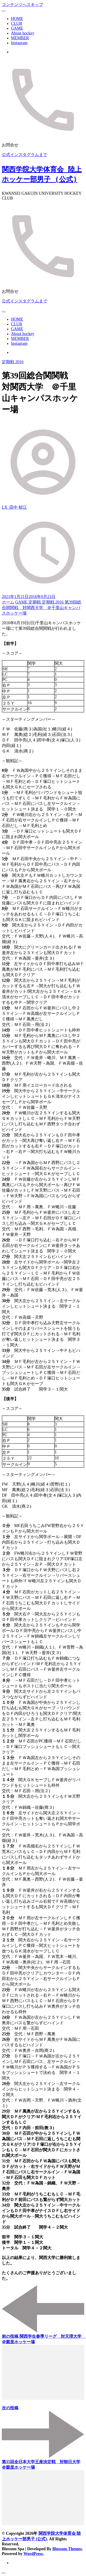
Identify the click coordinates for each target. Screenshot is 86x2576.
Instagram (19, 43)
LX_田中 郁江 (14, 507)
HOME (17, 18)
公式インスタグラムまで (24, 154)
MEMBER (20, 38)
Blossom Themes (67, 2549)
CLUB (16, 23)
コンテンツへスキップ (22, 4)
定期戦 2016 (13, 362)
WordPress (33, 2553)
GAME (17, 28)
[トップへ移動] (4, 2573)
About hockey (22, 33)
